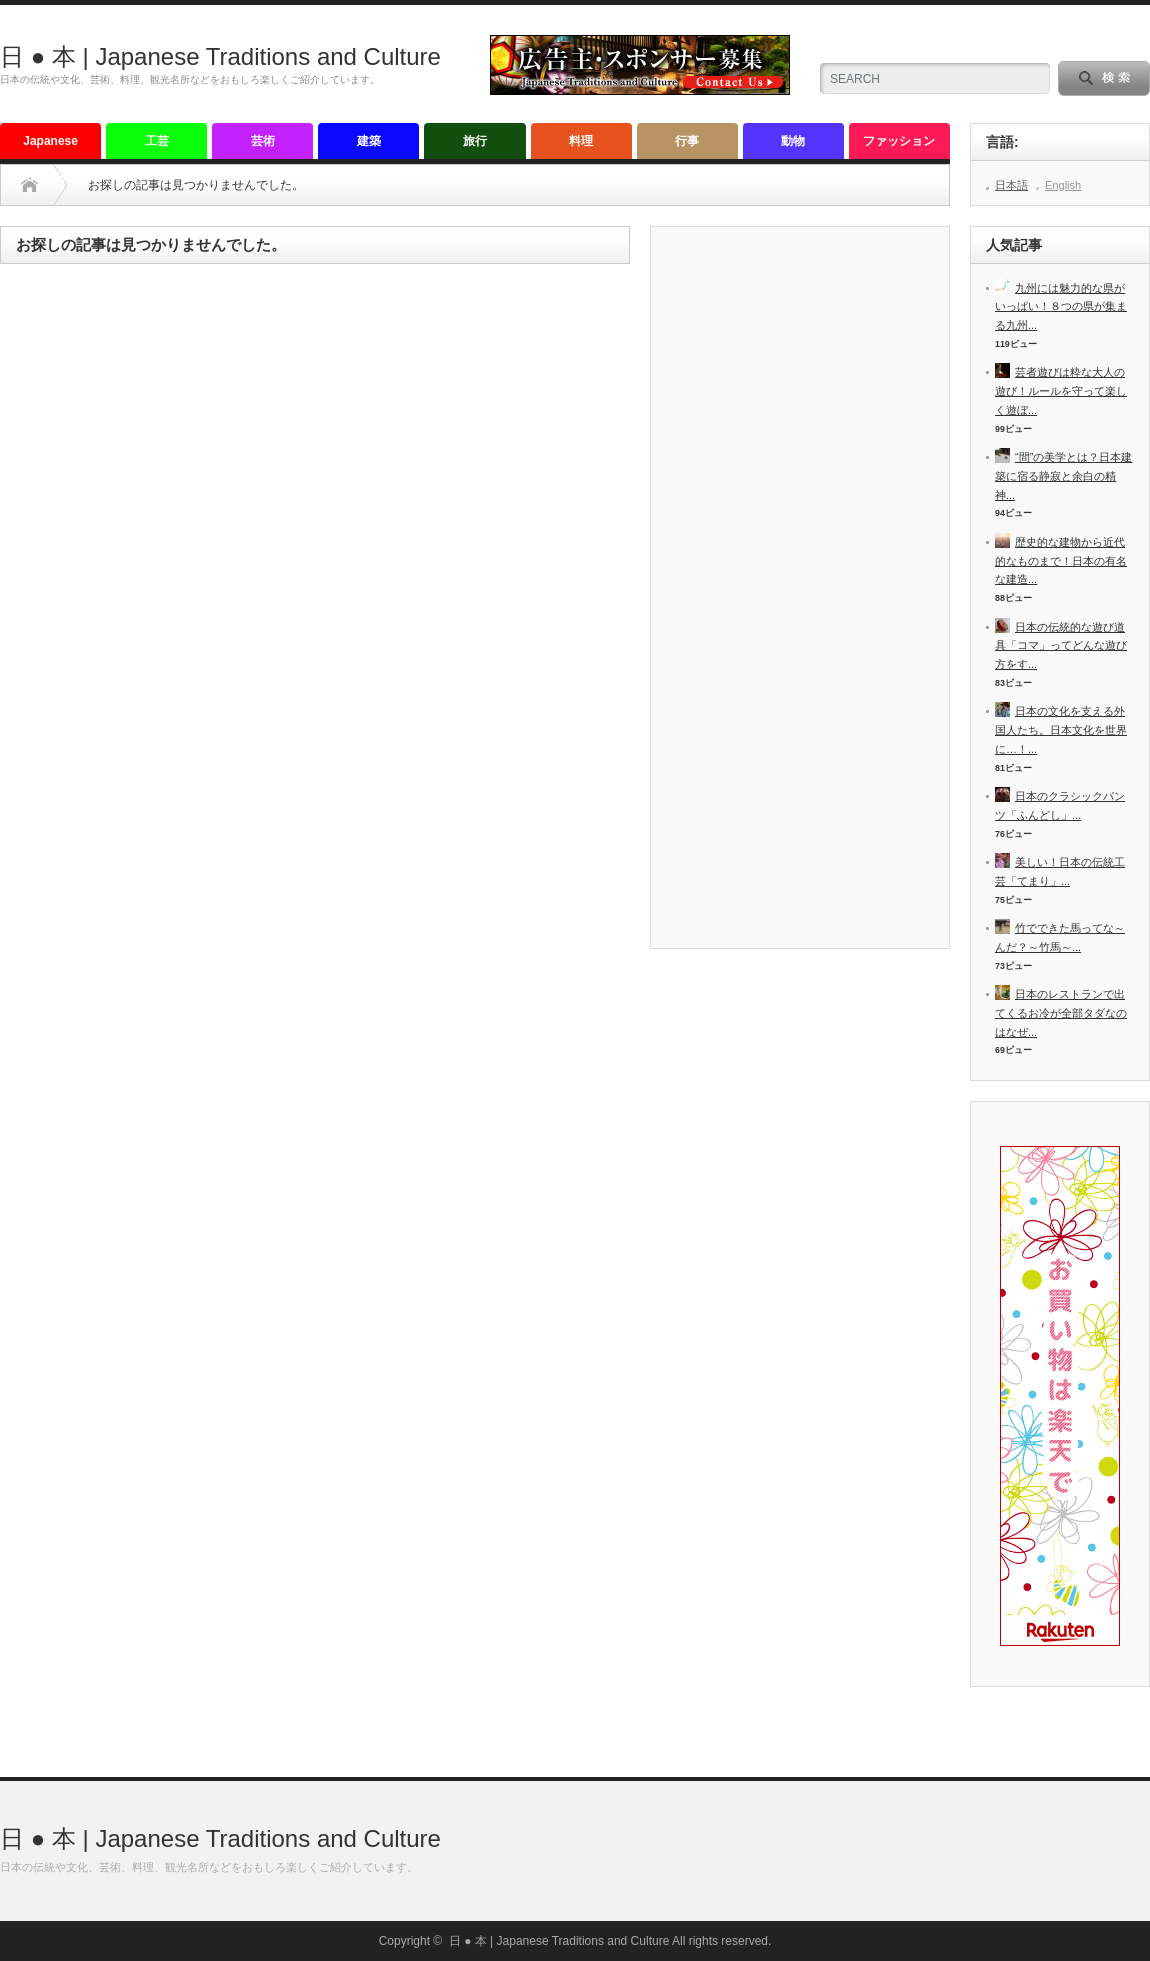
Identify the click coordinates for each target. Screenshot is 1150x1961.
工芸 (157, 141)
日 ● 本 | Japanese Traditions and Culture (220, 56)
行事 (687, 141)
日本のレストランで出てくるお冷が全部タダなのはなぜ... (1061, 1012)
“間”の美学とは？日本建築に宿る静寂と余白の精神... (1063, 475)
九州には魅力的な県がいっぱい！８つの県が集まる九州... (1061, 306)
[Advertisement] (800, 595)
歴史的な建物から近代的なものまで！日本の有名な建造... (1061, 560)
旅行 (475, 141)
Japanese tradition (50, 146)
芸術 (263, 141)
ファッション (899, 141)
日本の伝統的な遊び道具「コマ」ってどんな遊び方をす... (1061, 645)
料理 (581, 141)
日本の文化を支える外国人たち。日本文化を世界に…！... (1061, 729)
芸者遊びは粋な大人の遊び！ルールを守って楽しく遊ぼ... (1061, 390)
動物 (793, 141)
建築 (369, 141)
